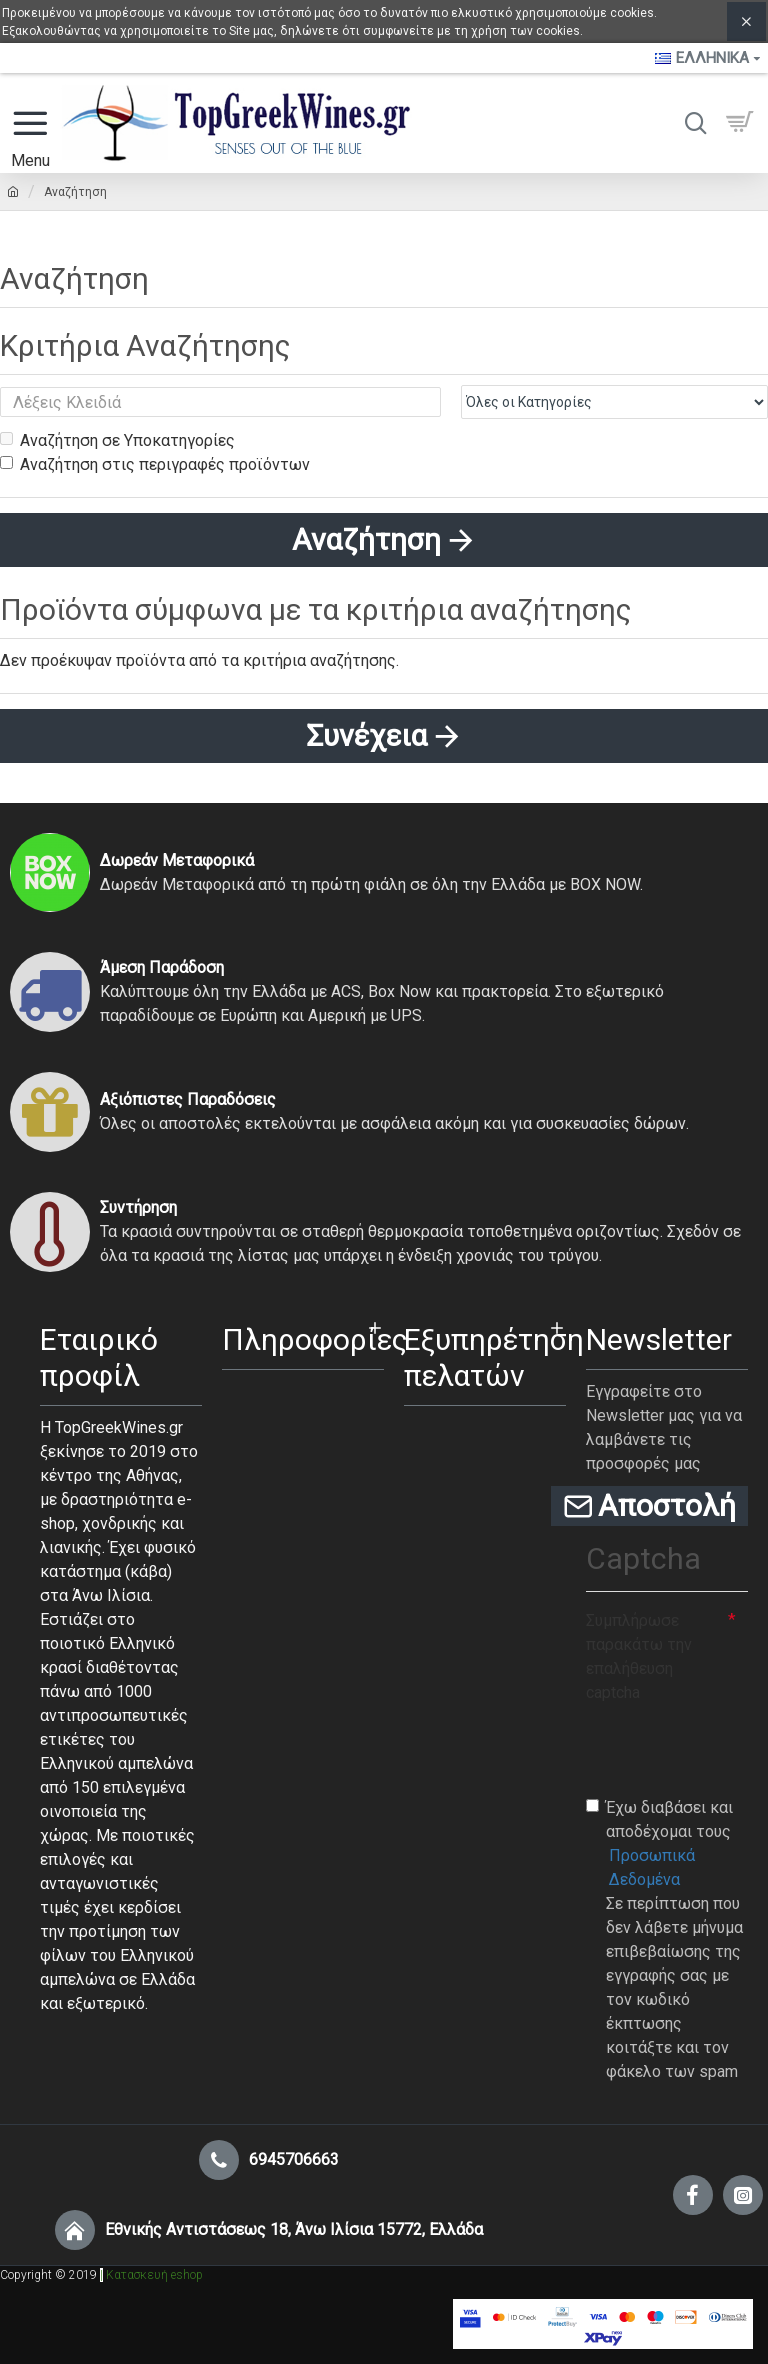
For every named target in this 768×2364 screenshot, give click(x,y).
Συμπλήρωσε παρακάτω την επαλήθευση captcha (639, 1656)
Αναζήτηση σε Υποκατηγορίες (117, 440)
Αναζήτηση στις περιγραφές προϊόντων (155, 464)
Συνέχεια (366, 735)
